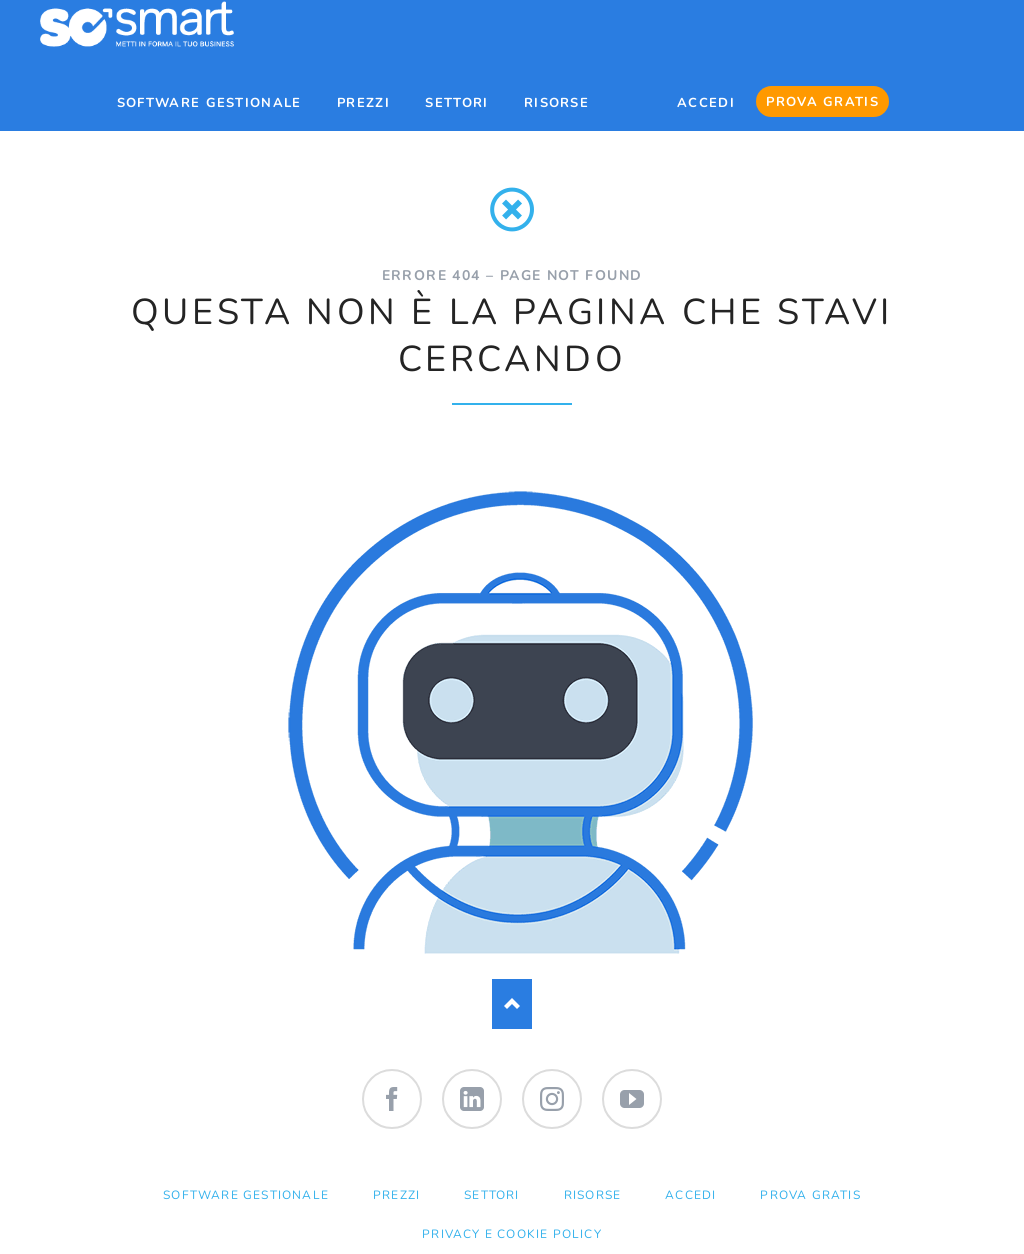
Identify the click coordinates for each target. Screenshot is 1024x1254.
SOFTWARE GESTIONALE (246, 1195)
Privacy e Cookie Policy (512, 1234)
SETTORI (491, 1195)
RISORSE (592, 1195)
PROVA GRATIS (810, 1195)
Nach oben (512, 1004)
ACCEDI (690, 1195)
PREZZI (396, 1195)
